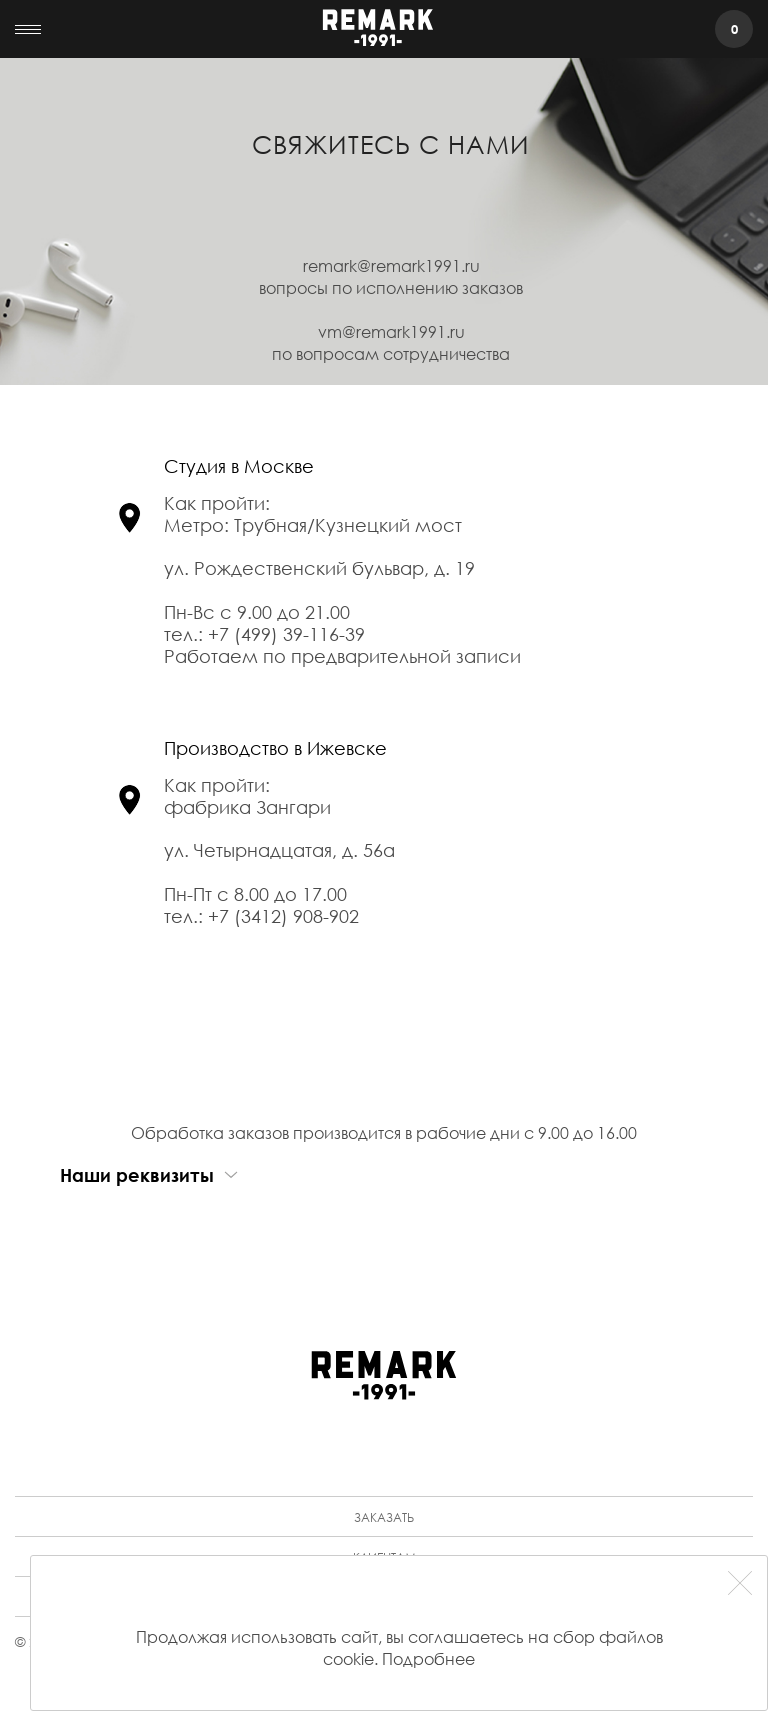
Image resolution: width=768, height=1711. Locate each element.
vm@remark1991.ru (391, 331)
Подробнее (428, 1658)
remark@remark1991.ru (391, 265)
